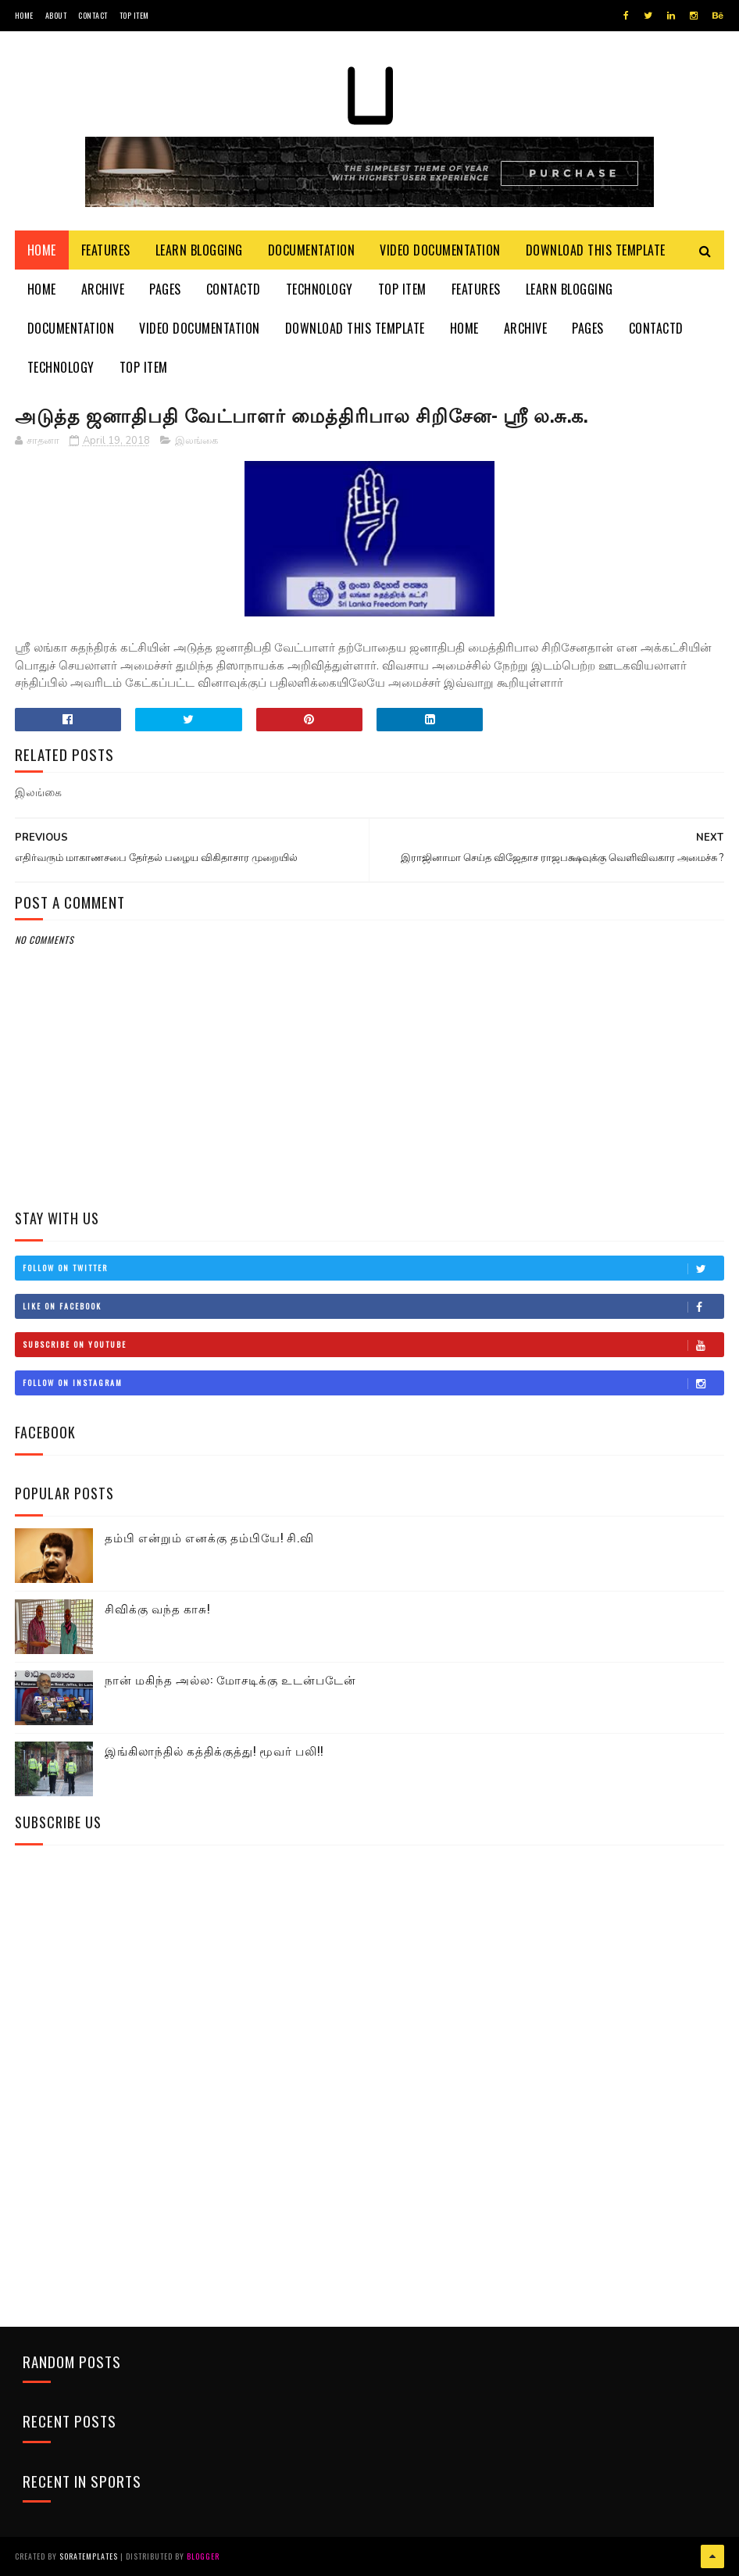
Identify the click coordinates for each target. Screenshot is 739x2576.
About (56, 15)
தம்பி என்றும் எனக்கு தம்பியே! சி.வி (209, 1536)
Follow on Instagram (373, 1383)
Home (24, 15)
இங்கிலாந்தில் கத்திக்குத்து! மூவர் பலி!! (214, 1750)
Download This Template (596, 250)
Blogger (203, 2556)
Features (105, 250)
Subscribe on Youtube (373, 1344)
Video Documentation (440, 250)
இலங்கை (196, 441)
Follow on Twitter (373, 1268)
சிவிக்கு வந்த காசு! (157, 1608)
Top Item (134, 15)
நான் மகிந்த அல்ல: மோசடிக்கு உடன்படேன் (230, 1679)
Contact (93, 15)
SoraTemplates (88, 2556)
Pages (165, 289)
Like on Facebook (373, 1306)
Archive (103, 289)
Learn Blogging (199, 250)
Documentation (311, 250)
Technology (319, 289)
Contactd (233, 289)
